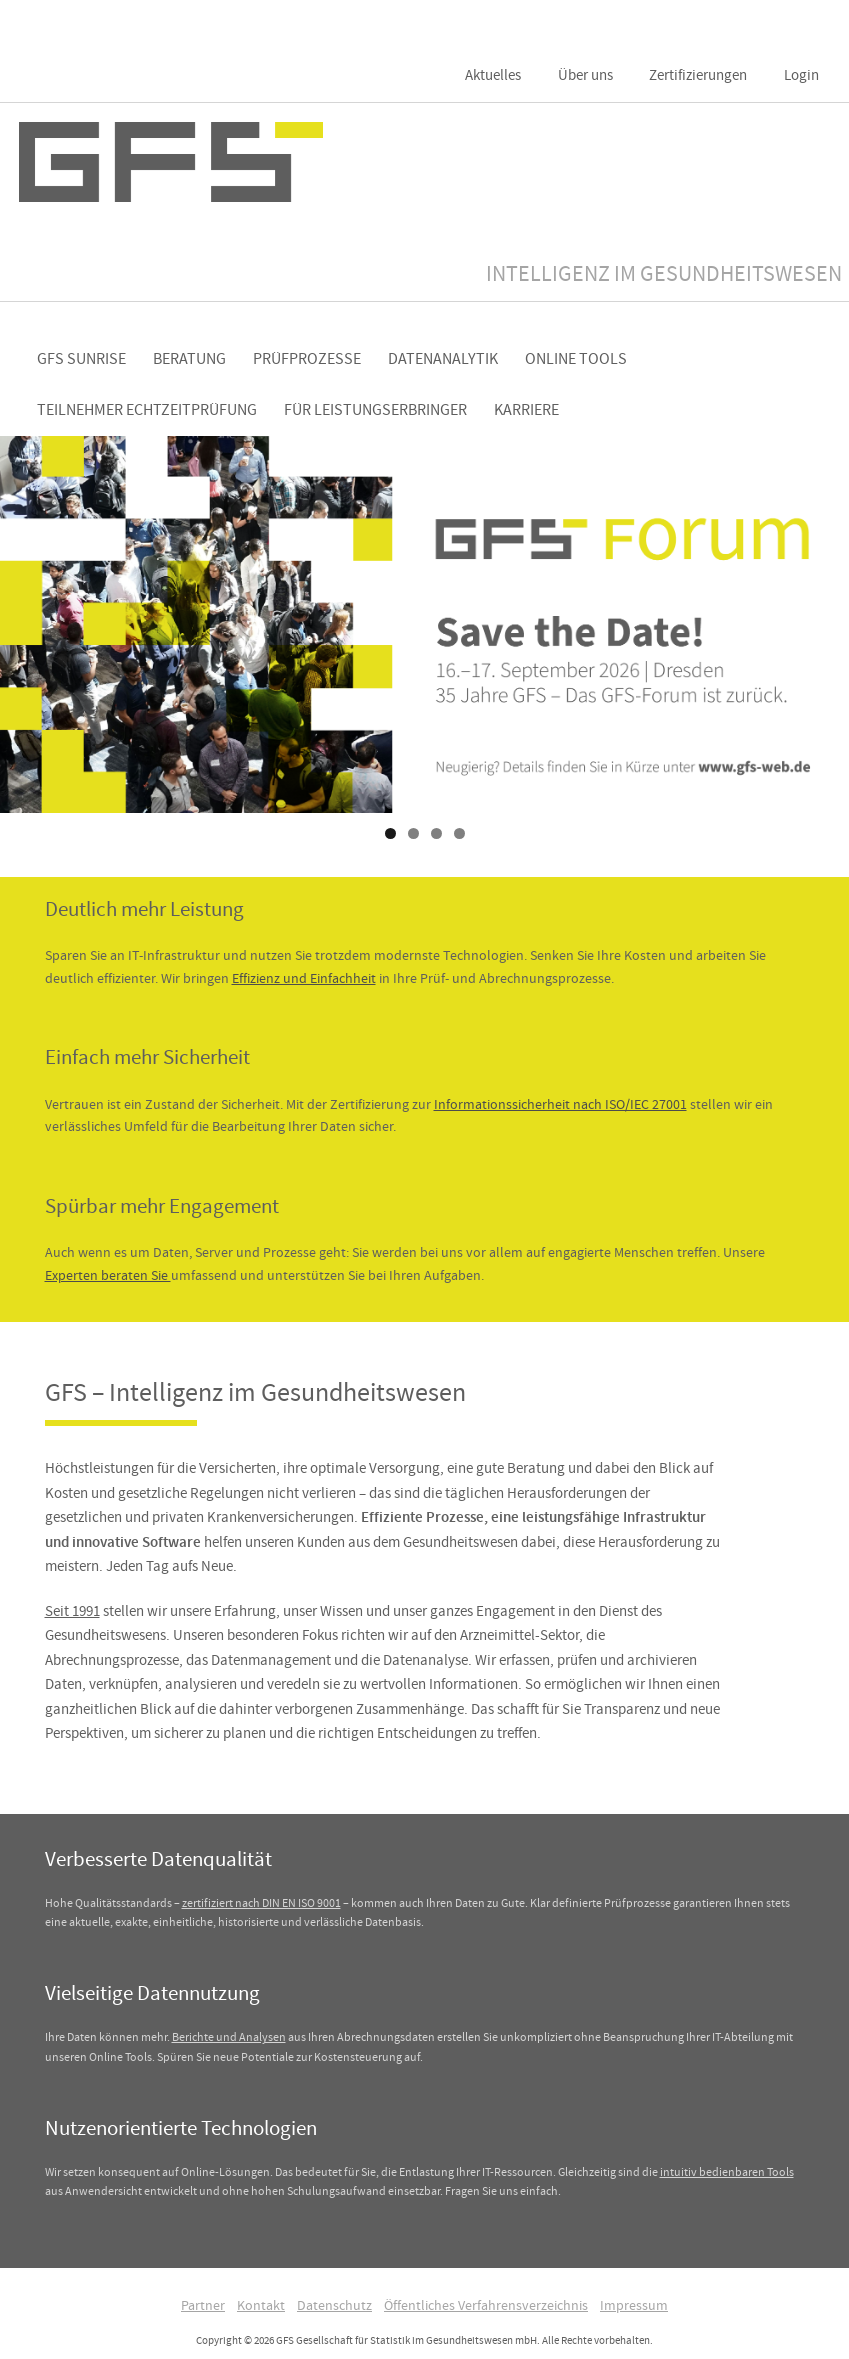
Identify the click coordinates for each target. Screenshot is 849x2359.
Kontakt (261, 2305)
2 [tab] (413, 833)
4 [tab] (459, 833)
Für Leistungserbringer (375, 410)
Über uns (585, 75)
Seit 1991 (72, 1611)
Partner (203, 2305)
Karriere (526, 410)
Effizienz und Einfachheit (304, 978)
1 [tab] (390, 833)
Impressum (634, 2305)
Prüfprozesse (307, 359)
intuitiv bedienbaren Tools (727, 2172)
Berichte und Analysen (229, 2037)
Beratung (189, 359)
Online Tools (576, 359)
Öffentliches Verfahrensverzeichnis (486, 2305)
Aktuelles (493, 75)
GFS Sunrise (81, 359)
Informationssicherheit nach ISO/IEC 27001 (560, 1104)
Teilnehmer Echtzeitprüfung (147, 410)
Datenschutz (334, 2305)
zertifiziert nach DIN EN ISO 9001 (261, 1903)
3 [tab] (436, 833)
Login (801, 75)
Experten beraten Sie (108, 1275)
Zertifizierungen (698, 75)
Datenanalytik (443, 359)
